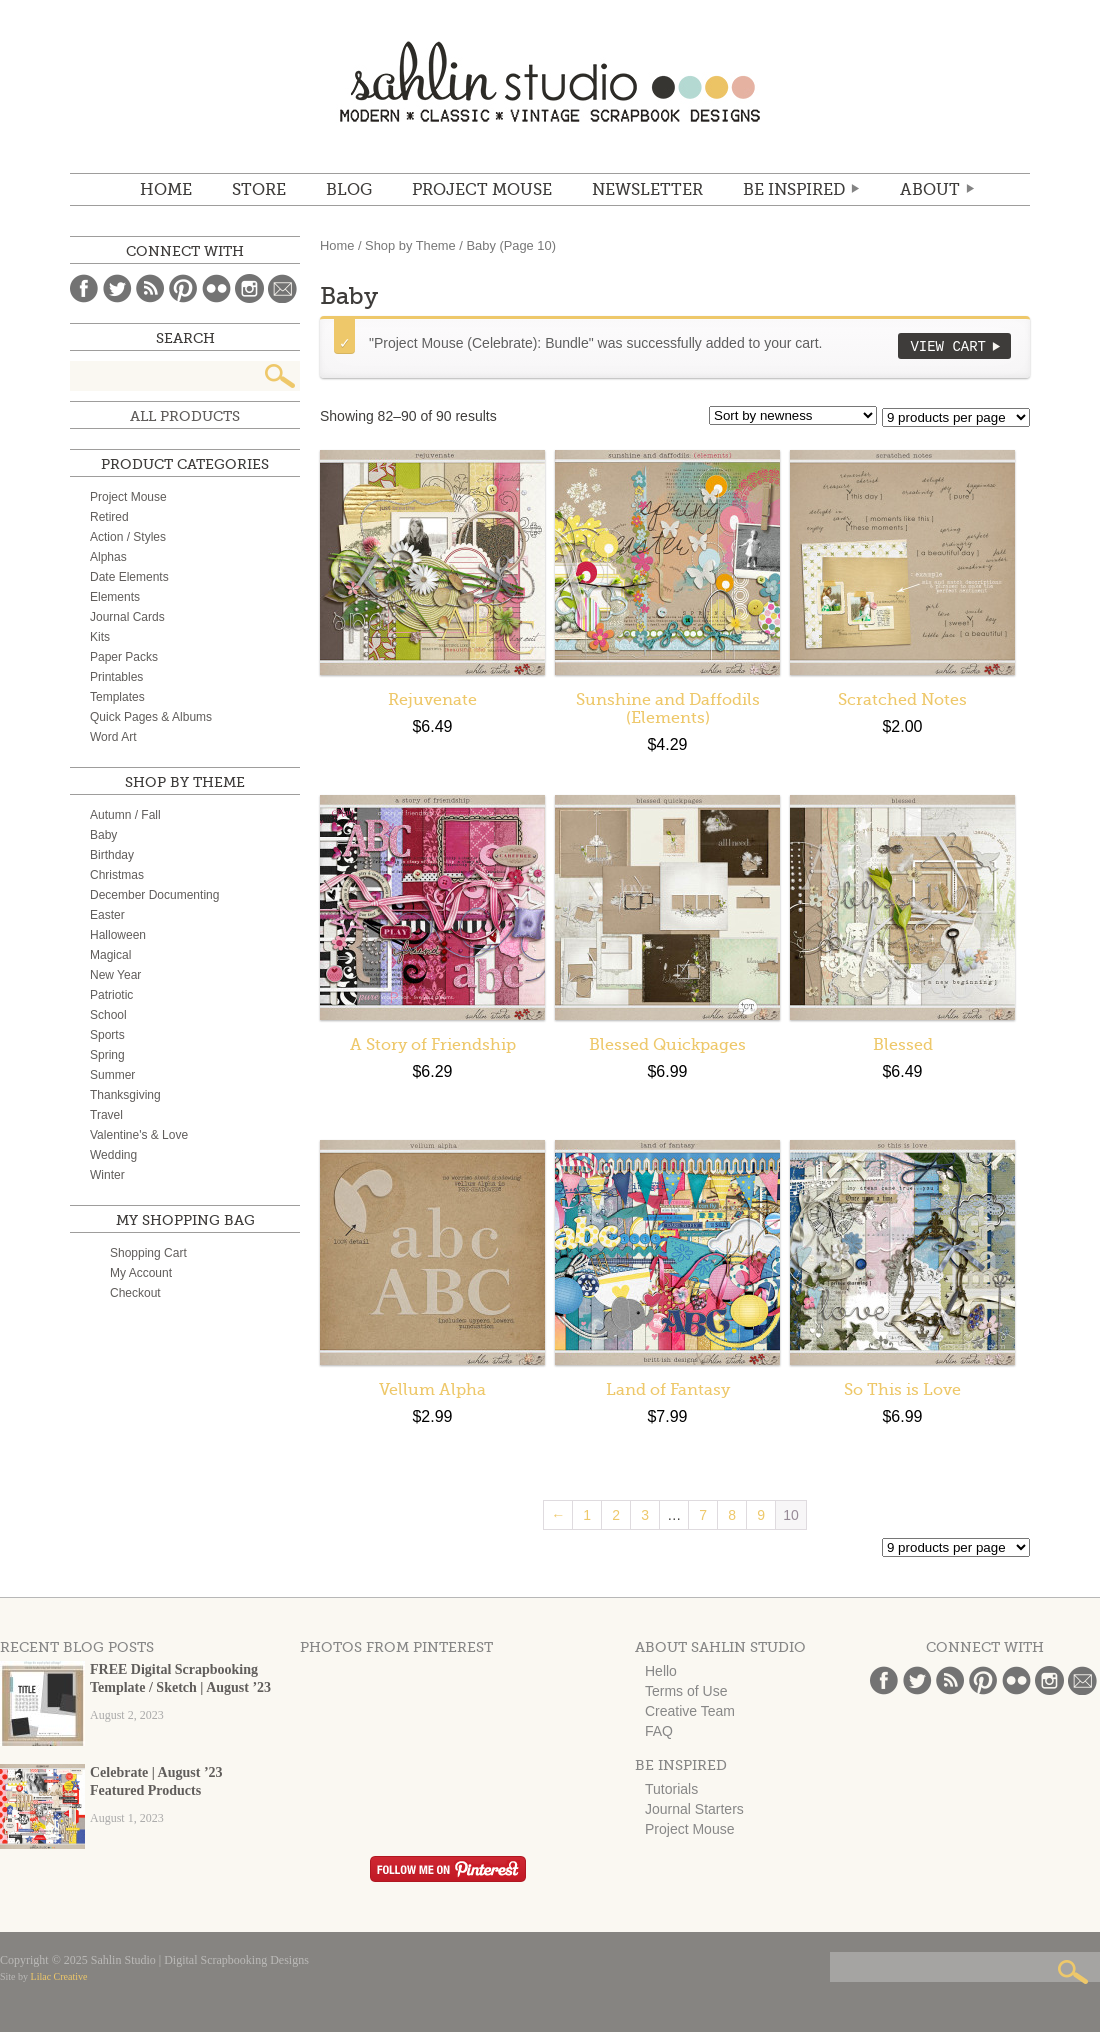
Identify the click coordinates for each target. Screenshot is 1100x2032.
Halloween (118, 935)
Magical (110, 955)
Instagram (249, 288)
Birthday (112, 855)
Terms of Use (686, 1691)
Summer (112, 1075)
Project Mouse (482, 190)
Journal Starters (694, 1809)
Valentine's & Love (139, 1135)
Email (282, 288)
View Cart (948, 346)
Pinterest (183, 288)
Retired (109, 517)
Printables (116, 677)
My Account (141, 1273)
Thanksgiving (125, 1095)
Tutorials (671, 1789)
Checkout (135, 1293)
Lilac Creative (59, 1976)
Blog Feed (150, 288)
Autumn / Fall (125, 815)
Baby (103, 835)
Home (166, 190)
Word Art (113, 737)
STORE (259, 190)
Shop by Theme (410, 245)
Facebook (84, 288)
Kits (100, 637)
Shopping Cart (148, 1253)
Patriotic (111, 995)
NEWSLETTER (647, 190)
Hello (661, 1671)
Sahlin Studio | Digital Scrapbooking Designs (550, 81)
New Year (115, 975)
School (108, 1015)
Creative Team (690, 1711)
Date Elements (129, 577)
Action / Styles (128, 537)
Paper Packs (124, 657)
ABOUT (930, 190)
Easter (107, 915)
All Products (185, 416)
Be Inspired (794, 190)
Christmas (117, 875)
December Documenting (154, 895)
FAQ (659, 1731)
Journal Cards (127, 617)
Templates (117, 697)
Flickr (216, 288)
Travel (106, 1115)
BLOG (349, 190)
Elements (115, 597)
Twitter (117, 288)
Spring (107, 1055)
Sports (107, 1035)
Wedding (113, 1155)
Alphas (108, 557)
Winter (107, 1175)
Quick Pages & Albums (151, 717)
